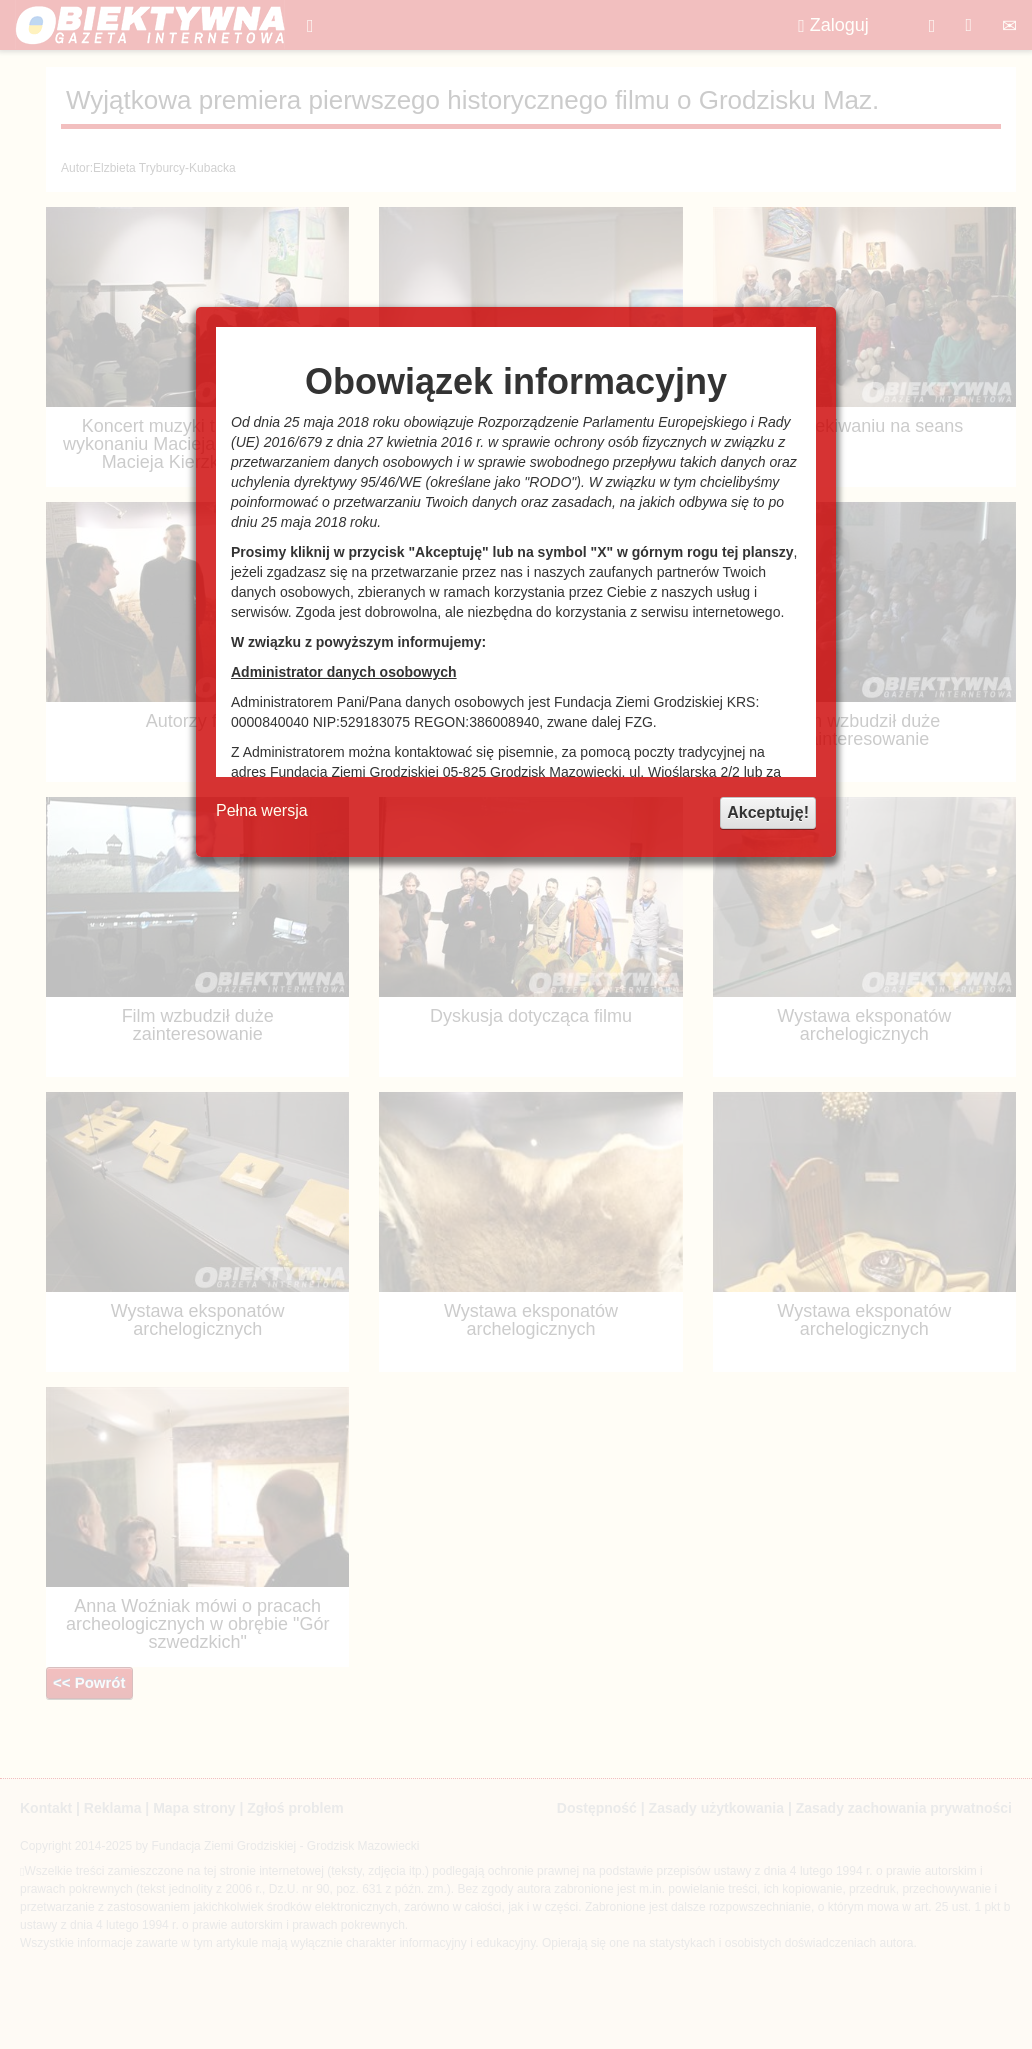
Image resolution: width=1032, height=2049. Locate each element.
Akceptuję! (768, 812)
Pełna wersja (262, 810)
